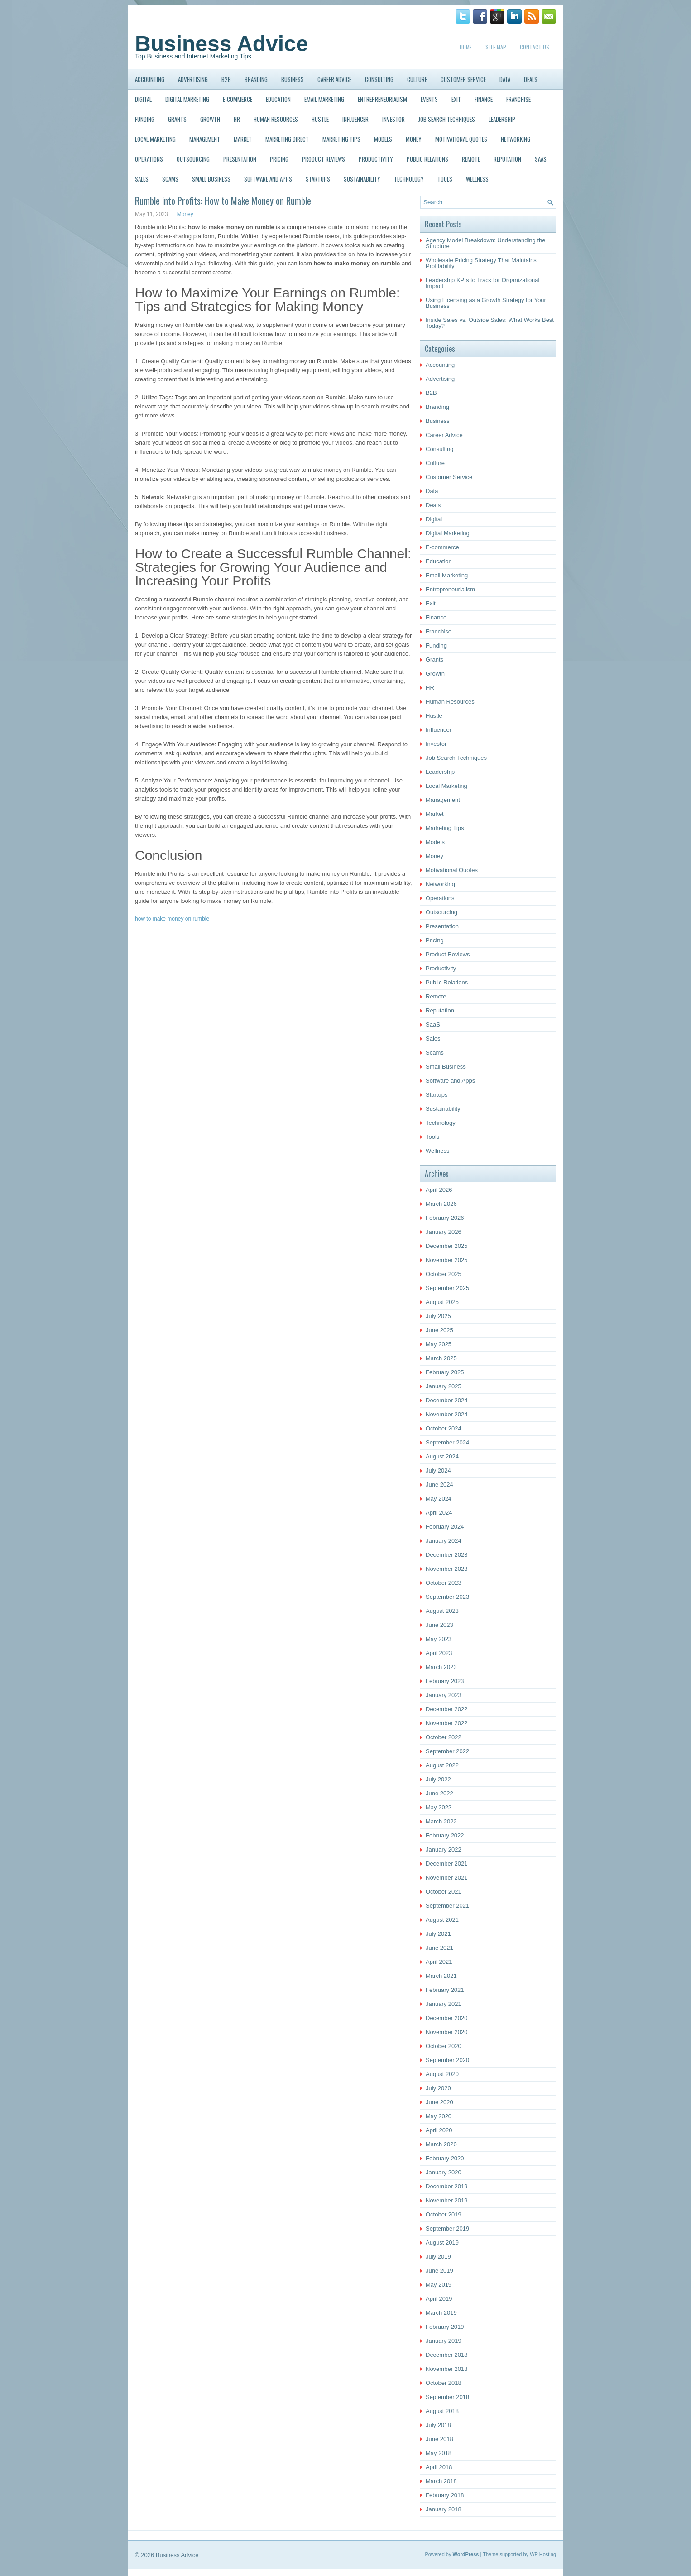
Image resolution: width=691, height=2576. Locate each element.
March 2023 (441, 1667)
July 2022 (438, 1779)
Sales (142, 178)
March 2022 (441, 1821)
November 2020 (447, 2032)
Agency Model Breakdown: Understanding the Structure (486, 243)
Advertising (193, 79)
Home (466, 47)
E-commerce (237, 99)
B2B (226, 79)
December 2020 (447, 2018)
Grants (177, 119)
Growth (210, 119)
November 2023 (447, 1568)
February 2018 (445, 2495)
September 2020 (447, 2060)
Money (414, 139)
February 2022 (445, 1835)
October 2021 (443, 1891)
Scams (170, 178)
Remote (471, 158)
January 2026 (443, 1231)
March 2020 (441, 2144)
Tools (444, 178)
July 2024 (438, 1470)
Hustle (320, 119)
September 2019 (447, 2228)
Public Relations (427, 158)
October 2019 (443, 2214)
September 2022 (447, 1751)
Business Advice (221, 44)
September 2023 (447, 1596)
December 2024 (447, 1400)
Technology (409, 178)
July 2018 (438, 2425)
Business (292, 79)
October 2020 (443, 2046)
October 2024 (443, 1428)
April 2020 (439, 2130)
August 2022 (442, 1765)
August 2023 (442, 1610)
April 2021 (439, 1961)
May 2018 (438, 2453)
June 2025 (439, 1330)
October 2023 (443, 1582)
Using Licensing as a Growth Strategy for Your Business (486, 303)
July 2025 (438, 1316)
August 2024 (442, 1456)
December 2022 (447, 1709)
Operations (149, 158)
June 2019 (439, 2270)
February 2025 (445, 1372)
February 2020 (445, 2158)
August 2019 (442, 2242)
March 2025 (441, 1358)
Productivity (376, 158)
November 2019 (447, 2200)
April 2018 (439, 2467)
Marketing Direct (287, 139)
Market (243, 139)
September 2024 (447, 1442)
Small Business (211, 178)
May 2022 (438, 1807)
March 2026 (441, 1203)
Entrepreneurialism (382, 99)
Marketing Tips (341, 139)
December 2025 (447, 1245)
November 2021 (447, 1877)
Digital (143, 99)
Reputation (507, 158)
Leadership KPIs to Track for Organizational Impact (482, 283)
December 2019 (447, 2186)
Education (278, 99)
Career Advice (334, 79)
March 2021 (441, 1975)
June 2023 (439, 1624)
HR (237, 119)
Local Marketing (155, 139)
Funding (144, 119)
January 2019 (443, 2340)
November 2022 (447, 1723)
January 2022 (443, 1849)
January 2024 (443, 1540)
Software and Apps (268, 178)
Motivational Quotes (461, 139)
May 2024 (438, 1498)
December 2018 (447, 2354)
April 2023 (439, 1653)
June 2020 (439, 2102)
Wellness (477, 178)
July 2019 (438, 2256)
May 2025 (438, 1344)
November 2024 (447, 1414)
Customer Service (463, 79)
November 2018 (447, 2368)
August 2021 (442, 1919)
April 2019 (439, 2298)
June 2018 (439, 2439)
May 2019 (438, 2284)
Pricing (279, 158)
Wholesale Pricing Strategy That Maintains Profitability (481, 263)
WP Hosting (543, 2554)
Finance (484, 99)
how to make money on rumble (172, 919)
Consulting (379, 79)
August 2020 (442, 2074)
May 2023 (438, 1639)
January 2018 (443, 2509)
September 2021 (447, 1905)
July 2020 (438, 2088)
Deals (530, 79)
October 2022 (443, 1737)
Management (204, 139)
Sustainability (362, 178)
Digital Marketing (187, 99)
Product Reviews (323, 158)
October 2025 (443, 1274)
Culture (417, 79)
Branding (256, 79)
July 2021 (438, 1933)
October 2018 (443, 2382)
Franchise (518, 99)
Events (429, 99)
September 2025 (447, 1288)
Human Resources (276, 119)
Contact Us (534, 47)
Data (504, 79)
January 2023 (443, 1695)
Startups (318, 178)
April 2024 (439, 1512)
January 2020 (443, 2172)
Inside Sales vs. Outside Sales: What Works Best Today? (490, 323)
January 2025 (443, 1386)
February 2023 (445, 1681)
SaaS (541, 158)
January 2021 (443, 2003)
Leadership (502, 119)
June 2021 (439, 1947)
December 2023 (447, 1554)
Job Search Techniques (446, 119)
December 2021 (447, 1863)
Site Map (495, 47)
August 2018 (442, 2411)
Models (383, 139)
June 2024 (439, 1484)
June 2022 (439, 1793)
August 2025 (442, 1302)
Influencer (355, 119)
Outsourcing (193, 158)
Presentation (239, 158)
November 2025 (447, 1260)
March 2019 (441, 2312)
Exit (456, 99)
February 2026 (445, 1217)
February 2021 (445, 1989)
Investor (393, 119)
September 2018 (447, 2397)
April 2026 (439, 1189)
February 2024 (445, 1526)
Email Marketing (324, 99)
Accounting (149, 79)
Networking (515, 139)
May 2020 (438, 2116)
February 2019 (445, 2326)
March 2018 (441, 2481)
